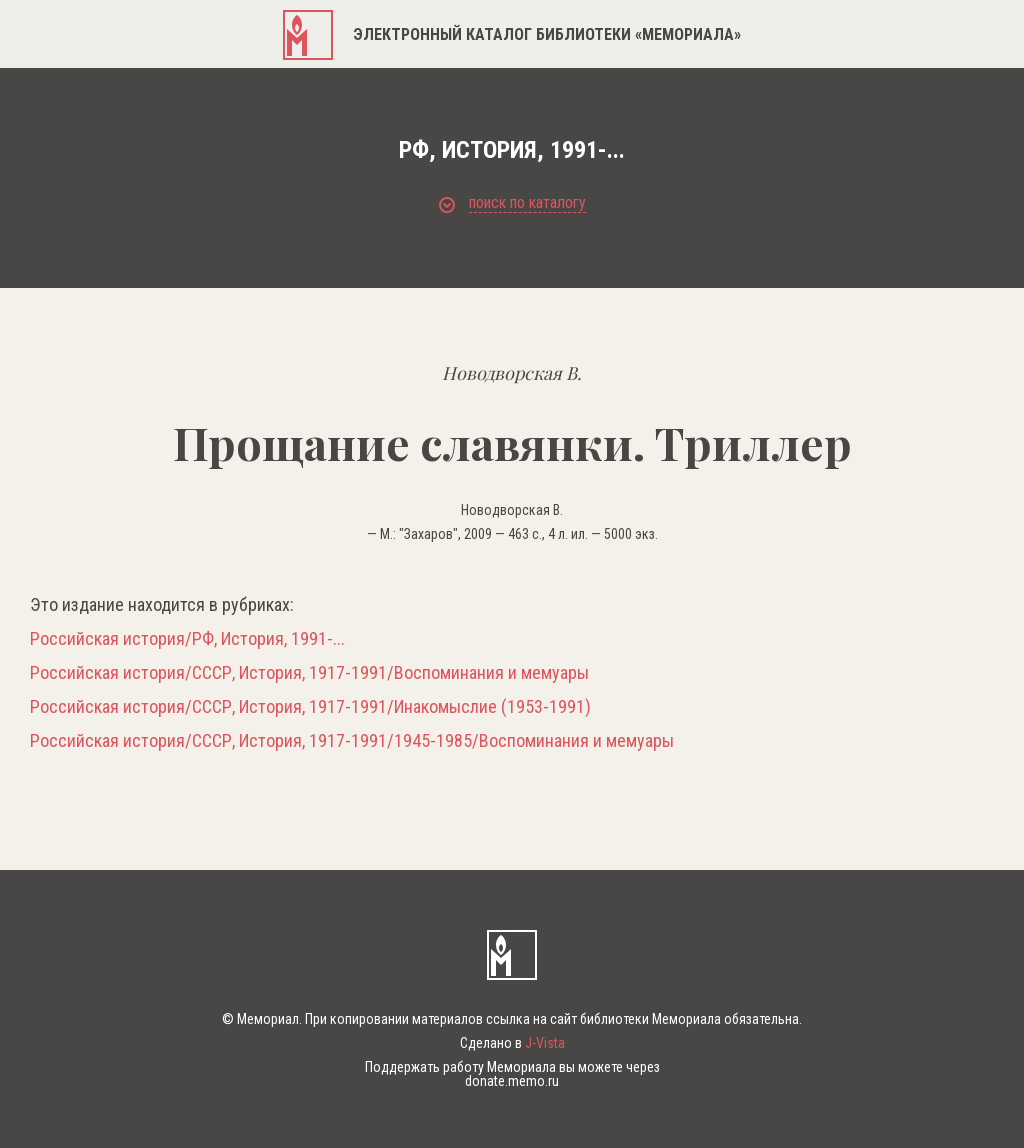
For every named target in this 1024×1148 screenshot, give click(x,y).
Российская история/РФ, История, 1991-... (187, 639)
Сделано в (512, 1043)
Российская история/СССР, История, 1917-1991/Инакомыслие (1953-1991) (310, 707)
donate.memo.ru (512, 1081)
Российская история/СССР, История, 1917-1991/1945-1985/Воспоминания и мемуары (352, 741)
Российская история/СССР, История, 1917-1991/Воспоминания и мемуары (309, 673)
